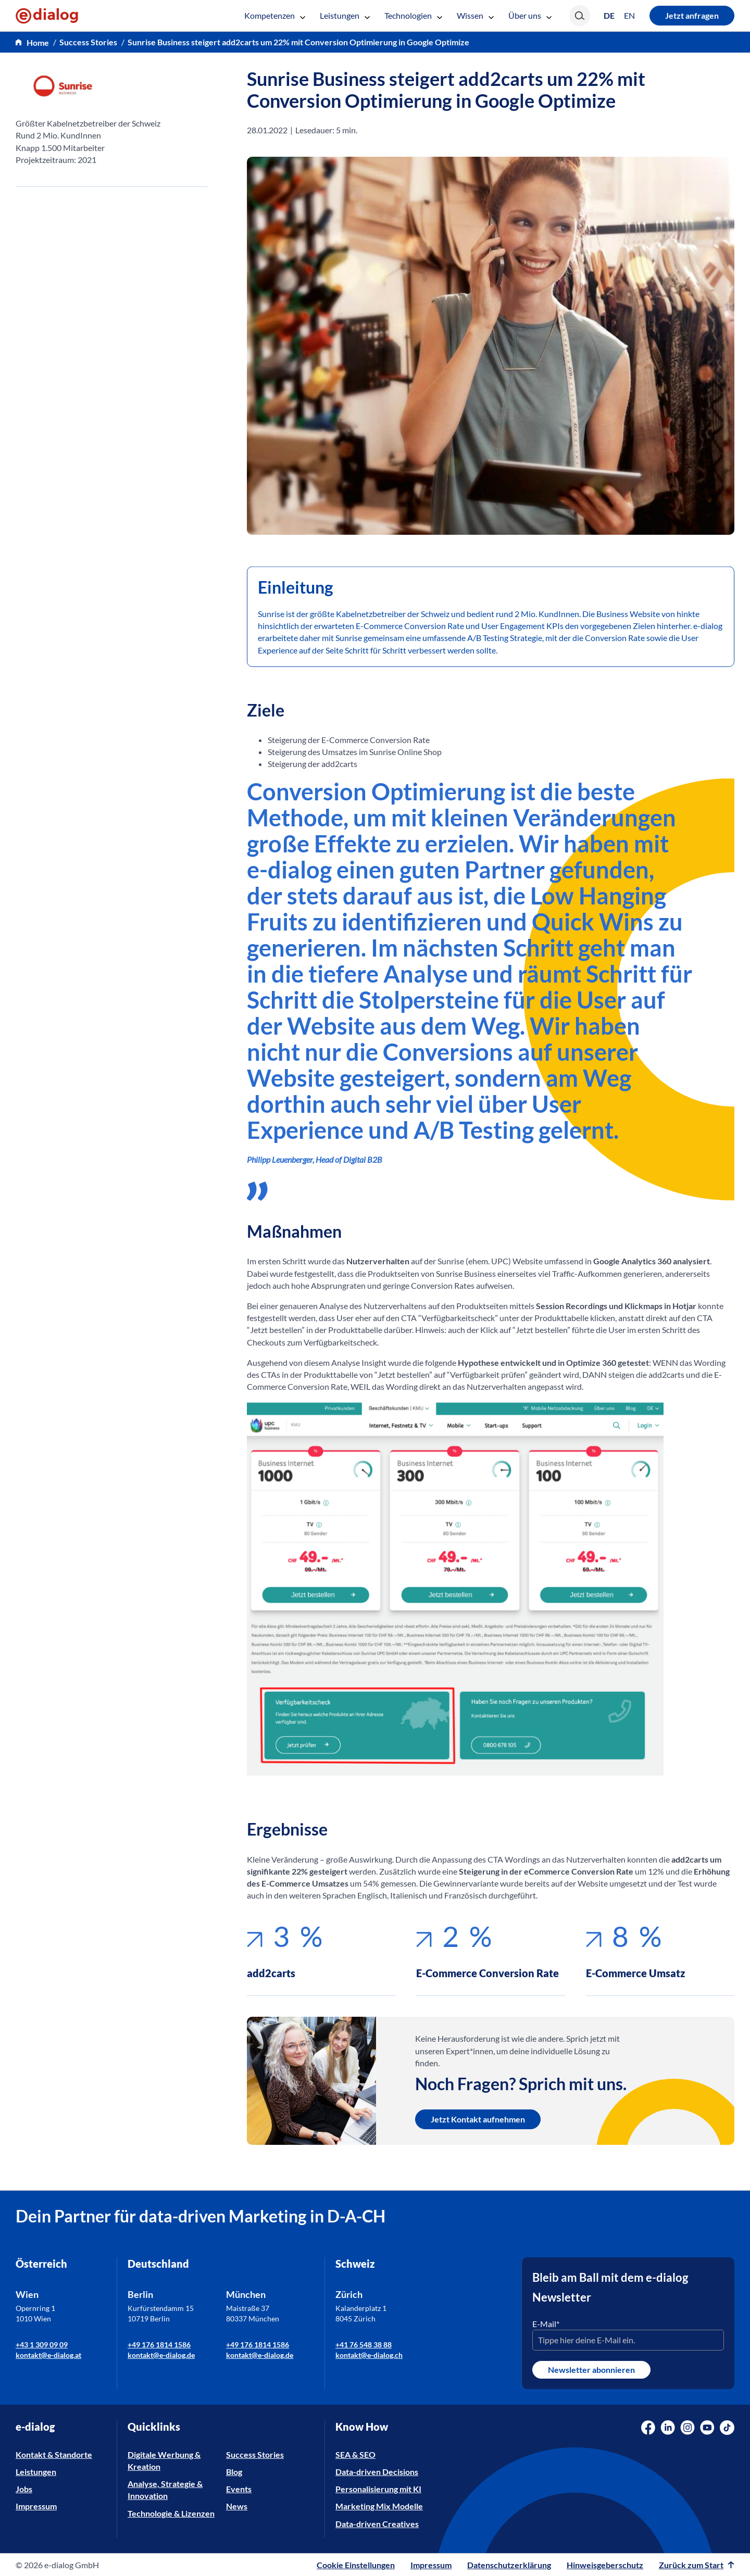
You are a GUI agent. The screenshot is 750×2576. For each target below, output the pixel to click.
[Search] (579, 15)
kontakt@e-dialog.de (161, 2355)
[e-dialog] (47, 15)
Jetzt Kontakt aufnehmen (478, 2119)
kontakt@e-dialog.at (48, 2355)
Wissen (475, 15)
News (236, 2506)
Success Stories (255, 2454)
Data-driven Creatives (377, 2524)
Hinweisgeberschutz (605, 2565)
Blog (234, 2472)
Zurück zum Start (696, 2565)
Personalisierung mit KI (378, 2489)
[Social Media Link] (648, 2427)
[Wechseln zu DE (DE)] (609, 15)
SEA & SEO (355, 2454)
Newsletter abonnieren (591, 2369)
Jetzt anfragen (692, 15)
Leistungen (345, 15)
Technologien (413, 15)
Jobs (24, 2489)
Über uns (530, 15)
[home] (32, 42)
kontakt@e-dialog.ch (369, 2355)
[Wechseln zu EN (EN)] (629, 15)
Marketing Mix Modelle (379, 2506)
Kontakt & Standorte (54, 2454)
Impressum (36, 2506)
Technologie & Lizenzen (171, 2513)
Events (239, 2489)
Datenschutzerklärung (509, 2565)
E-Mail (545, 2324)
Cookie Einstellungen (356, 2565)
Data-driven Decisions (376, 2472)
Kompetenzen (274, 15)
